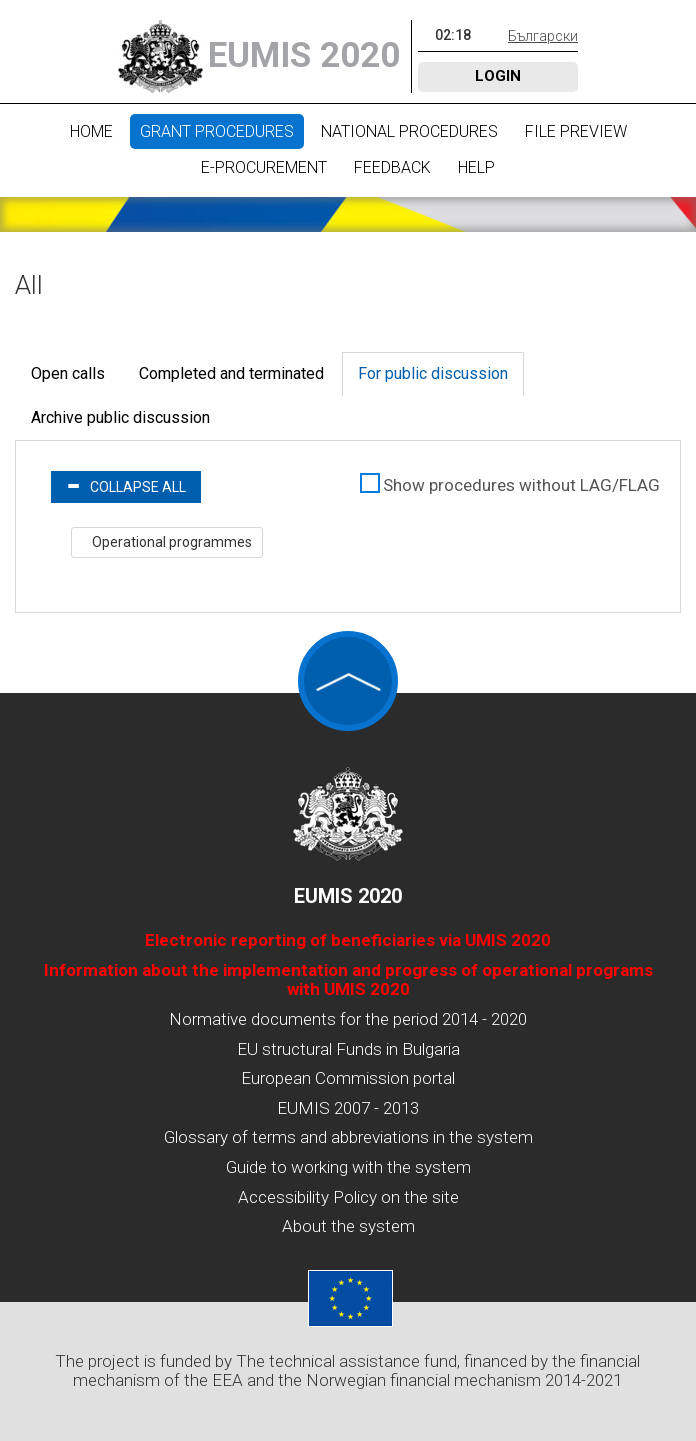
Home (91, 131)
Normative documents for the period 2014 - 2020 (348, 1019)
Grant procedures (217, 131)
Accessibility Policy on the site (348, 1197)
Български (543, 36)
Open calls (68, 373)
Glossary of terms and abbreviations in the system (348, 1137)
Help (476, 167)
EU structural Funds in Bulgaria (348, 1049)
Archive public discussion (120, 417)
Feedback (392, 167)
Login (498, 76)
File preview (576, 131)
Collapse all (126, 487)
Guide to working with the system (348, 1167)
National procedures (409, 131)
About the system (348, 1226)
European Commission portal (348, 1078)
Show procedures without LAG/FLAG (521, 485)
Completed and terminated (231, 373)
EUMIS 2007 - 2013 (348, 1108)
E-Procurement (264, 167)
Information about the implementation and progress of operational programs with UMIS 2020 (348, 980)
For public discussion (433, 373)
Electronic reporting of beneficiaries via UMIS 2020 (348, 940)
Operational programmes (170, 542)
